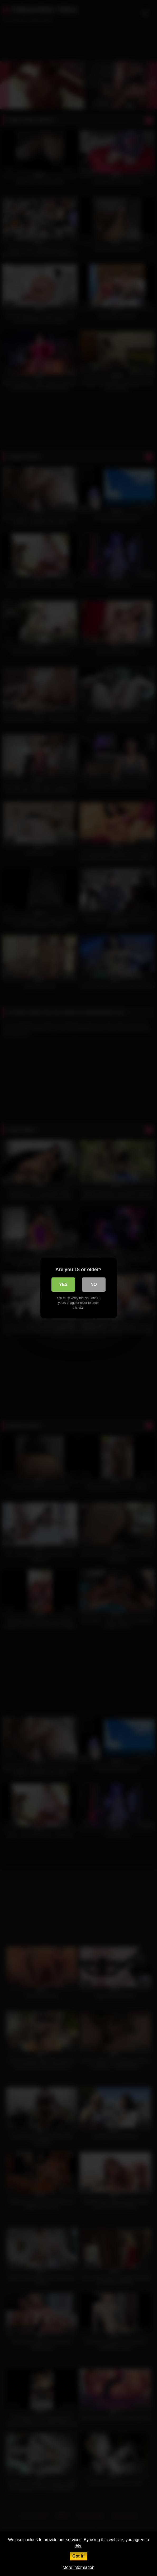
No (94, 1284)
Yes (63, 1284)
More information (78, 2567)
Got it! (78, 2556)
